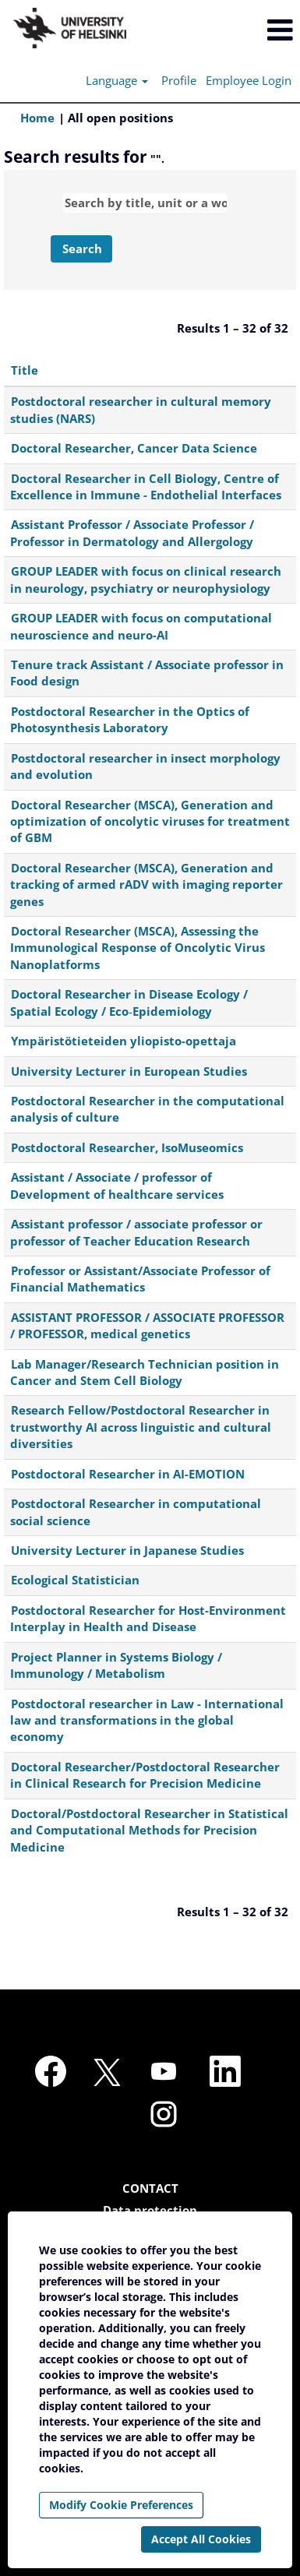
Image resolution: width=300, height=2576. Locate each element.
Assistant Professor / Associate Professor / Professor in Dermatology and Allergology (132, 532)
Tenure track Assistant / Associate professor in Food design (147, 673)
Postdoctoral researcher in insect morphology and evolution (145, 766)
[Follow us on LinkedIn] (225, 2072)
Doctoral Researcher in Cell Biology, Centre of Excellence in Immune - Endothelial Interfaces (145, 486)
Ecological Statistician (75, 1580)
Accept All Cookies (201, 2539)
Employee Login (248, 80)
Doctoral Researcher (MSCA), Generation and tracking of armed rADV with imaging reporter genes (146, 884)
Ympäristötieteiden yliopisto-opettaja (123, 1040)
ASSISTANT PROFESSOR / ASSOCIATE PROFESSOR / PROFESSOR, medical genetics (147, 1325)
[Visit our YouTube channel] (163, 2072)
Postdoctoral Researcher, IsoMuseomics (127, 1147)
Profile (178, 80)
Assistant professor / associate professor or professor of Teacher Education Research (136, 1232)
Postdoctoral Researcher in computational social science (135, 1512)
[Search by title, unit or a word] (145, 203)
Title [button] (24, 370)
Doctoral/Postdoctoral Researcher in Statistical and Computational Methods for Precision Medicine (149, 1830)
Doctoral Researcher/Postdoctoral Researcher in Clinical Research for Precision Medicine (145, 1775)
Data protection (150, 2210)
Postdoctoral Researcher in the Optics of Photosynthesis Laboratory (129, 719)
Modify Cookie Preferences (121, 2504)
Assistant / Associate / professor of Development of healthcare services (117, 1185)
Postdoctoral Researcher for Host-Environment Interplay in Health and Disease (148, 1618)
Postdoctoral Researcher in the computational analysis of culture (147, 1109)
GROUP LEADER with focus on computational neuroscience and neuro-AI (141, 626)
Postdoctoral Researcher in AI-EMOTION (128, 1474)
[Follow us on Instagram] (163, 2115)
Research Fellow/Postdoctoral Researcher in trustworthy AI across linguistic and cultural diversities (140, 1426)
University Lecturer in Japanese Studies (127, 1550)
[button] (250, 30)
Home (37, 117)
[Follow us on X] (107, 2073)
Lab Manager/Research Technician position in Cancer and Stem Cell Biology (144, 1372)
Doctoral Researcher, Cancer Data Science (134, 448)
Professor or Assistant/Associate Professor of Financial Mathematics (140, 1279)
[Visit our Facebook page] (50, 2072)
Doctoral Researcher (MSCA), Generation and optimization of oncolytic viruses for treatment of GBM (150, 821)
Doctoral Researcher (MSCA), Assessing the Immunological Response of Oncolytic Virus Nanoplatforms (137, 947)
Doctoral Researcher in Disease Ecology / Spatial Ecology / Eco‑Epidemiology (129, 1002)
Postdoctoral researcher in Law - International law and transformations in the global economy (147, 1720)
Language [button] (117, 80)
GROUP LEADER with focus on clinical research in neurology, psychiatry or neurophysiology (145, 579)
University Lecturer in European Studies (129, 1071)
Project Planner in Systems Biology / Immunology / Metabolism (116, 1665)
